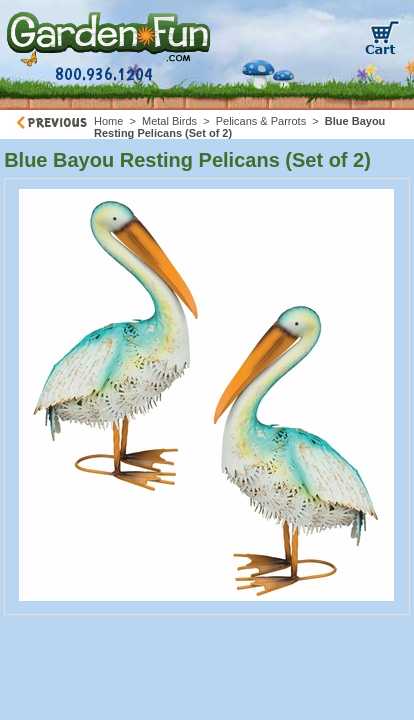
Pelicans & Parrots (261, 121)
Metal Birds (169, 121)
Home (108, 121)
